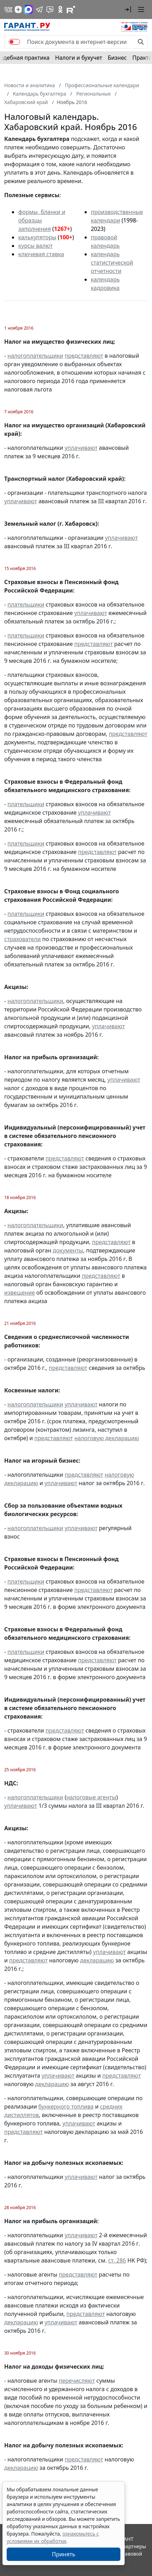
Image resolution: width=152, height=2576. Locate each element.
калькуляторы (37, 237)
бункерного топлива (65, 2106)
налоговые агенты (91, 1797)
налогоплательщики (35, 356)
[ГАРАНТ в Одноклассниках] (60, 9)
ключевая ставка (41, 254)
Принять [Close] (63, 2554)
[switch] (14, 42)
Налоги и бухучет (78, 58)
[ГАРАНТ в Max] (28, 9)
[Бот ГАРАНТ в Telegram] (50, 9)
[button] (127, 9)
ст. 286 (117, 2260)
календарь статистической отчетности (112, 262)
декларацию (97, 1960)
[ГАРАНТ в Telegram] (39, 9)
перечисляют (77, 2380)
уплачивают (81, 448)
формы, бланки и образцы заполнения (41, 220)
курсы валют (35, 246)
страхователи (22, 939)
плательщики (25, 604)
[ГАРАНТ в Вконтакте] (8, 9)
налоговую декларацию (106, 1438)
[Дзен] (18, 9)
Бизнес (117, 58)
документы (68, 1250)
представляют (84, 356)
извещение (19, 1292)
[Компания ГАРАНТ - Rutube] (71, 9)
